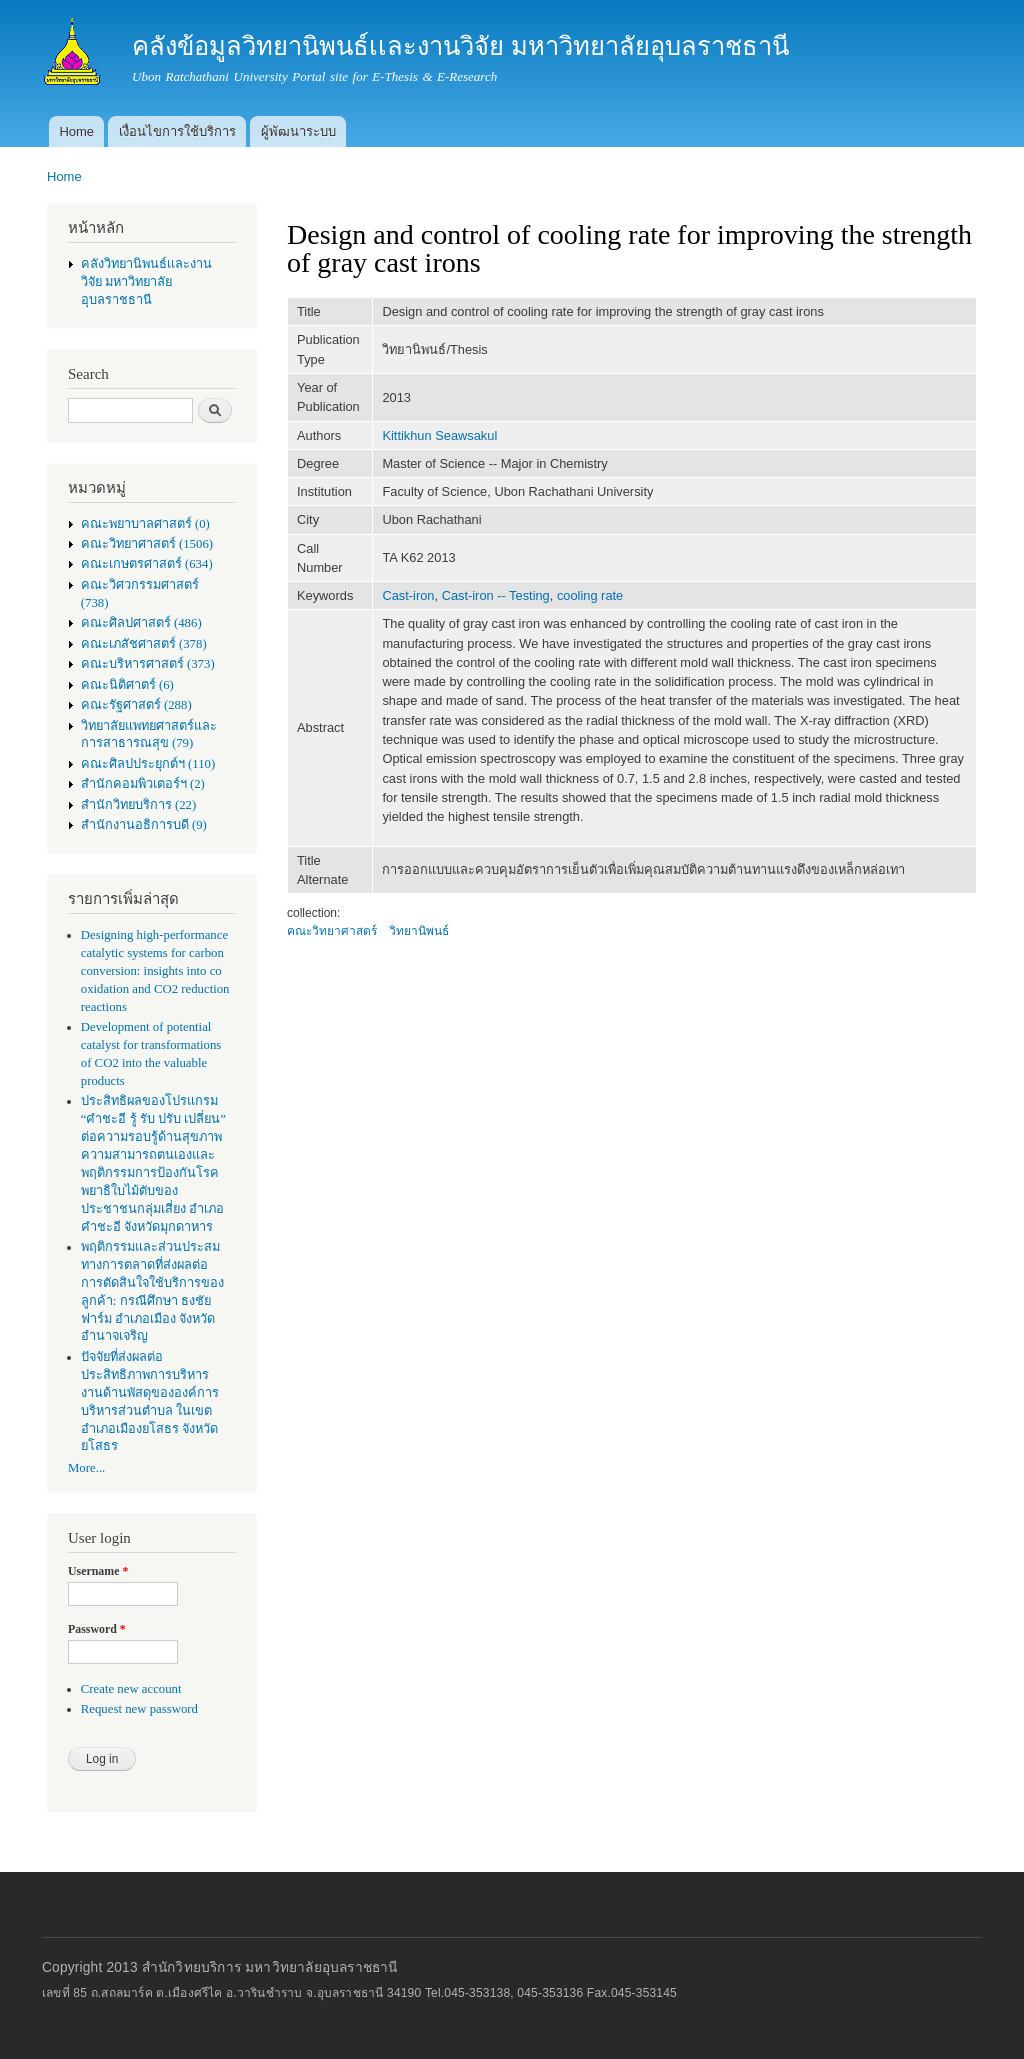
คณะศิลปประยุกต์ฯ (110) (148, 764)
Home (76, 131)
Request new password (139, 1709)
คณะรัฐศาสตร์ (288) (136, 705)
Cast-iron (408, 595)
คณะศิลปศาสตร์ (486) (141, 623)
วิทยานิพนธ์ (419, 931)
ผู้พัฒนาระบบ (298, 131)
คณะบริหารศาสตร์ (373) (148, 664)
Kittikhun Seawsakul (439, 435)
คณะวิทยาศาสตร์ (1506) (147, 544)
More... (86, 1468)
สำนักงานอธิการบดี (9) (144, 825)
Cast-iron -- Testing (496, 595)
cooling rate (590, 595)
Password (97, 1629)
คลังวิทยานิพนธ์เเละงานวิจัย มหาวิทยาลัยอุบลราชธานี (146, 282)
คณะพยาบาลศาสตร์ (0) (145, 524)
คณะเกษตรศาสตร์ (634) (147, 564)
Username (98, 1571)
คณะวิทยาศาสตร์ (332, 931)
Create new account (131, 1689)
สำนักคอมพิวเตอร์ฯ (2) (143, 784)
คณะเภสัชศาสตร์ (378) (144, 644)
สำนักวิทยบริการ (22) (139, 805)
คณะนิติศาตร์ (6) (127, 685)
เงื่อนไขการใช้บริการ (177, 131)
